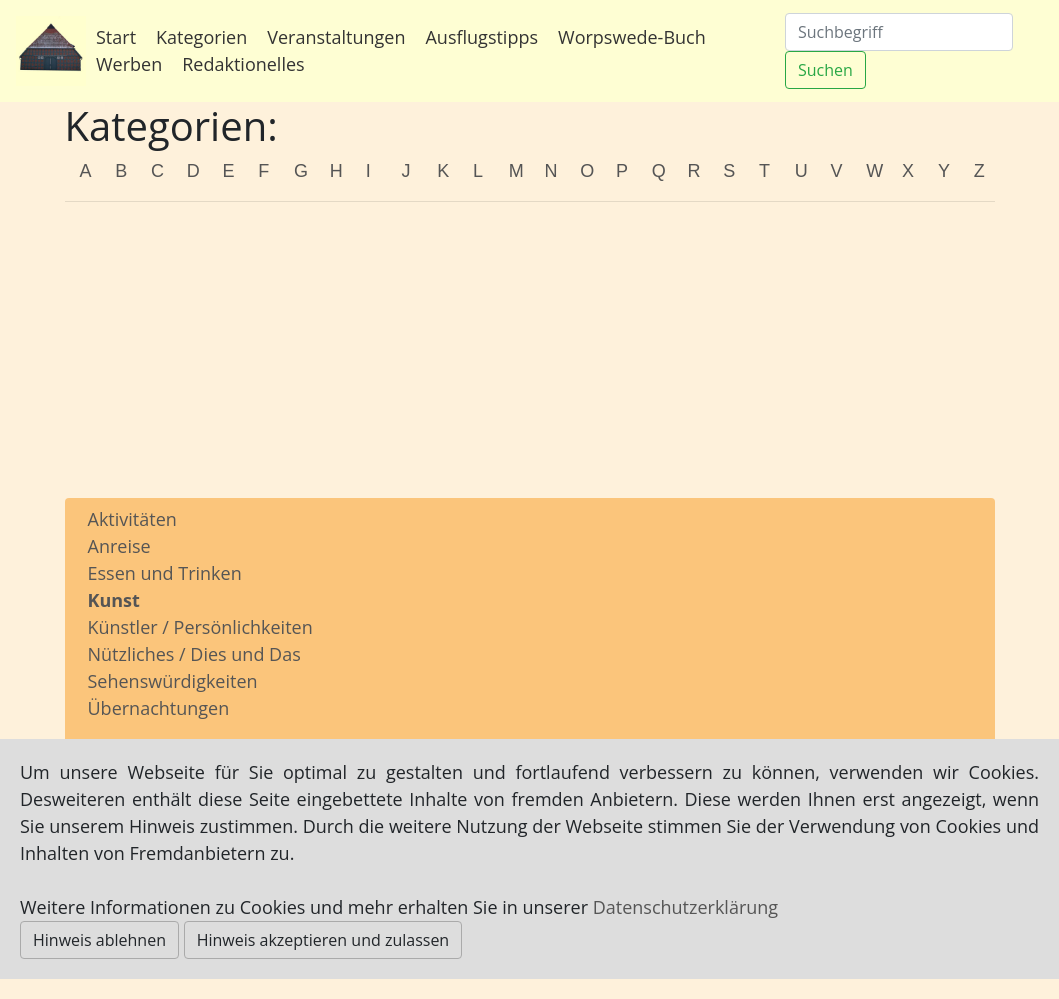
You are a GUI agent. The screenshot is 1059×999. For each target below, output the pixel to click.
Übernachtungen (159, 708)
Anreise (119, 546)
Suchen (825, 70)
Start (116, 37)
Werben (129, 64)
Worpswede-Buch (632, 37)
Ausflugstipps (481, 37)
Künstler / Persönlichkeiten (200, 627)
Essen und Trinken (165, 573)
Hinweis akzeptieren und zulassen (323, 940)
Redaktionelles (243, 64)
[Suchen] (899, 32)
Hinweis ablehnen (99, 940)
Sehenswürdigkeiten (173, 681)
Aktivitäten (132, 519)
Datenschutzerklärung (685, 907)
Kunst (114, 600)
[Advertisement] (530, 358)
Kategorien (201, 37)
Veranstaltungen (336, 37)
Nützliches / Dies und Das (194, 654)
